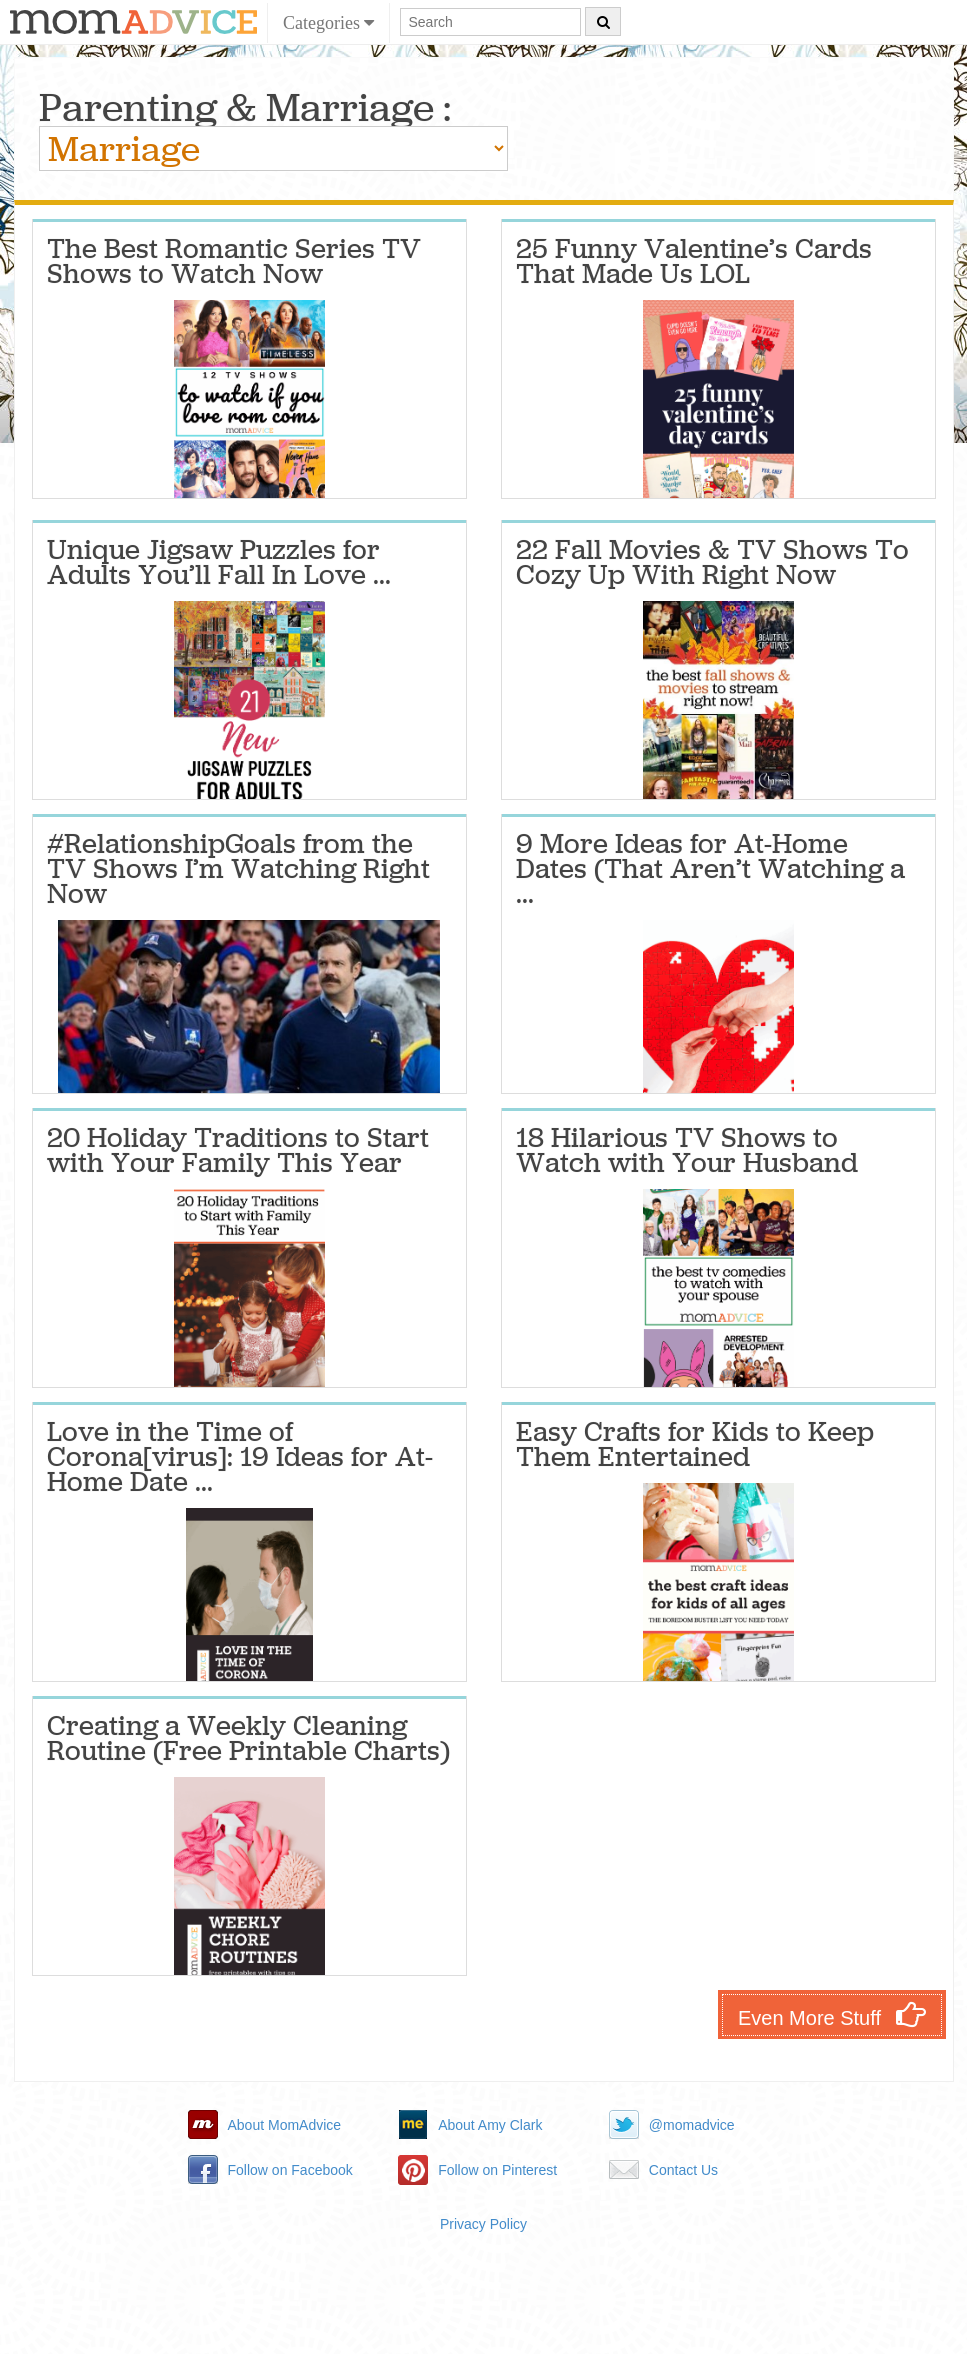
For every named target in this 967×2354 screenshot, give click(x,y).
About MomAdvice (285, 2125)
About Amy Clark (490, 2125)
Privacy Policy (483, 2224)
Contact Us (683, 2170)
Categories (328, 23)
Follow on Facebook (290, 2170)
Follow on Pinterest (497, 2170)
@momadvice (692, 2125)
